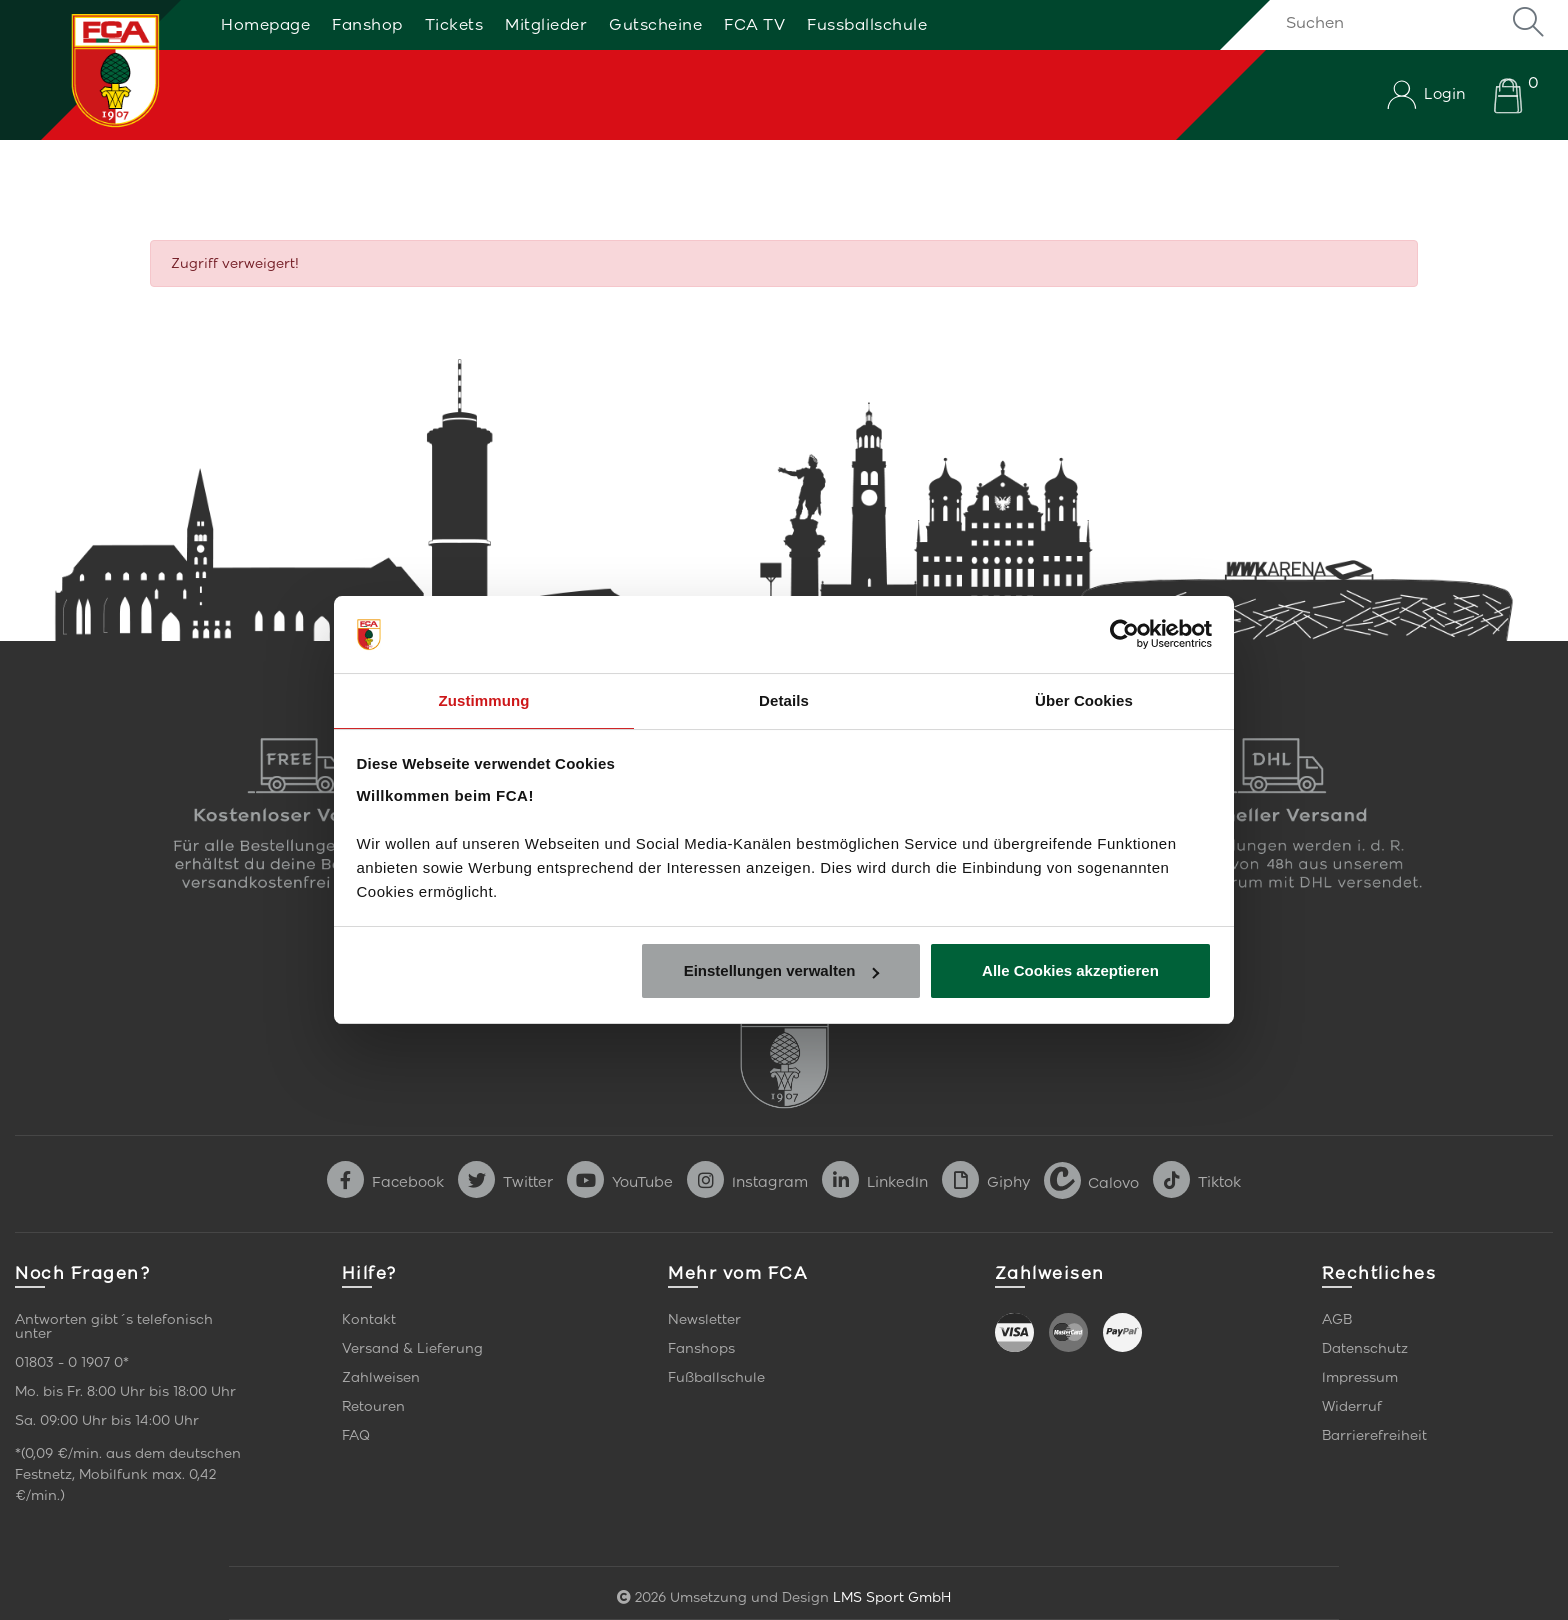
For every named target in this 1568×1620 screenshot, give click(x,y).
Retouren (373, 1406)
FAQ (356, 1435)
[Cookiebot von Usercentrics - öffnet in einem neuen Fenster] (1124, 634)
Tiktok (1197, 1182)
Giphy (986, 1182)
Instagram (747, 1182)
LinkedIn (875, 1182)
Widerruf (1352, 1406)
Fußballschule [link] (716, 1377)
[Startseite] (93, 70)
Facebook (385, 1182)
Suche (1528, 22)
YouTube (620, 1182)
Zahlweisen (381, 1377)
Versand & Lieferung (412, 1348)
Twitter (505, 1182)
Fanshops (701, 1348)
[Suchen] (1408, 22)
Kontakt (369, 1319)
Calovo (1091, 1182)
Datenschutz (1365, 1348)
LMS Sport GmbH (892, 1597)
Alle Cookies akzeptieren (1070, 971)
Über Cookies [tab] (1084, 699)
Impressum (1360, 1377)
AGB (1337, 1319)
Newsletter (704, 1319)
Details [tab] (784, 699)
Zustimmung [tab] (484, 699)
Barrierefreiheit (1374, 1435)
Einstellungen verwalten (782, 971)
